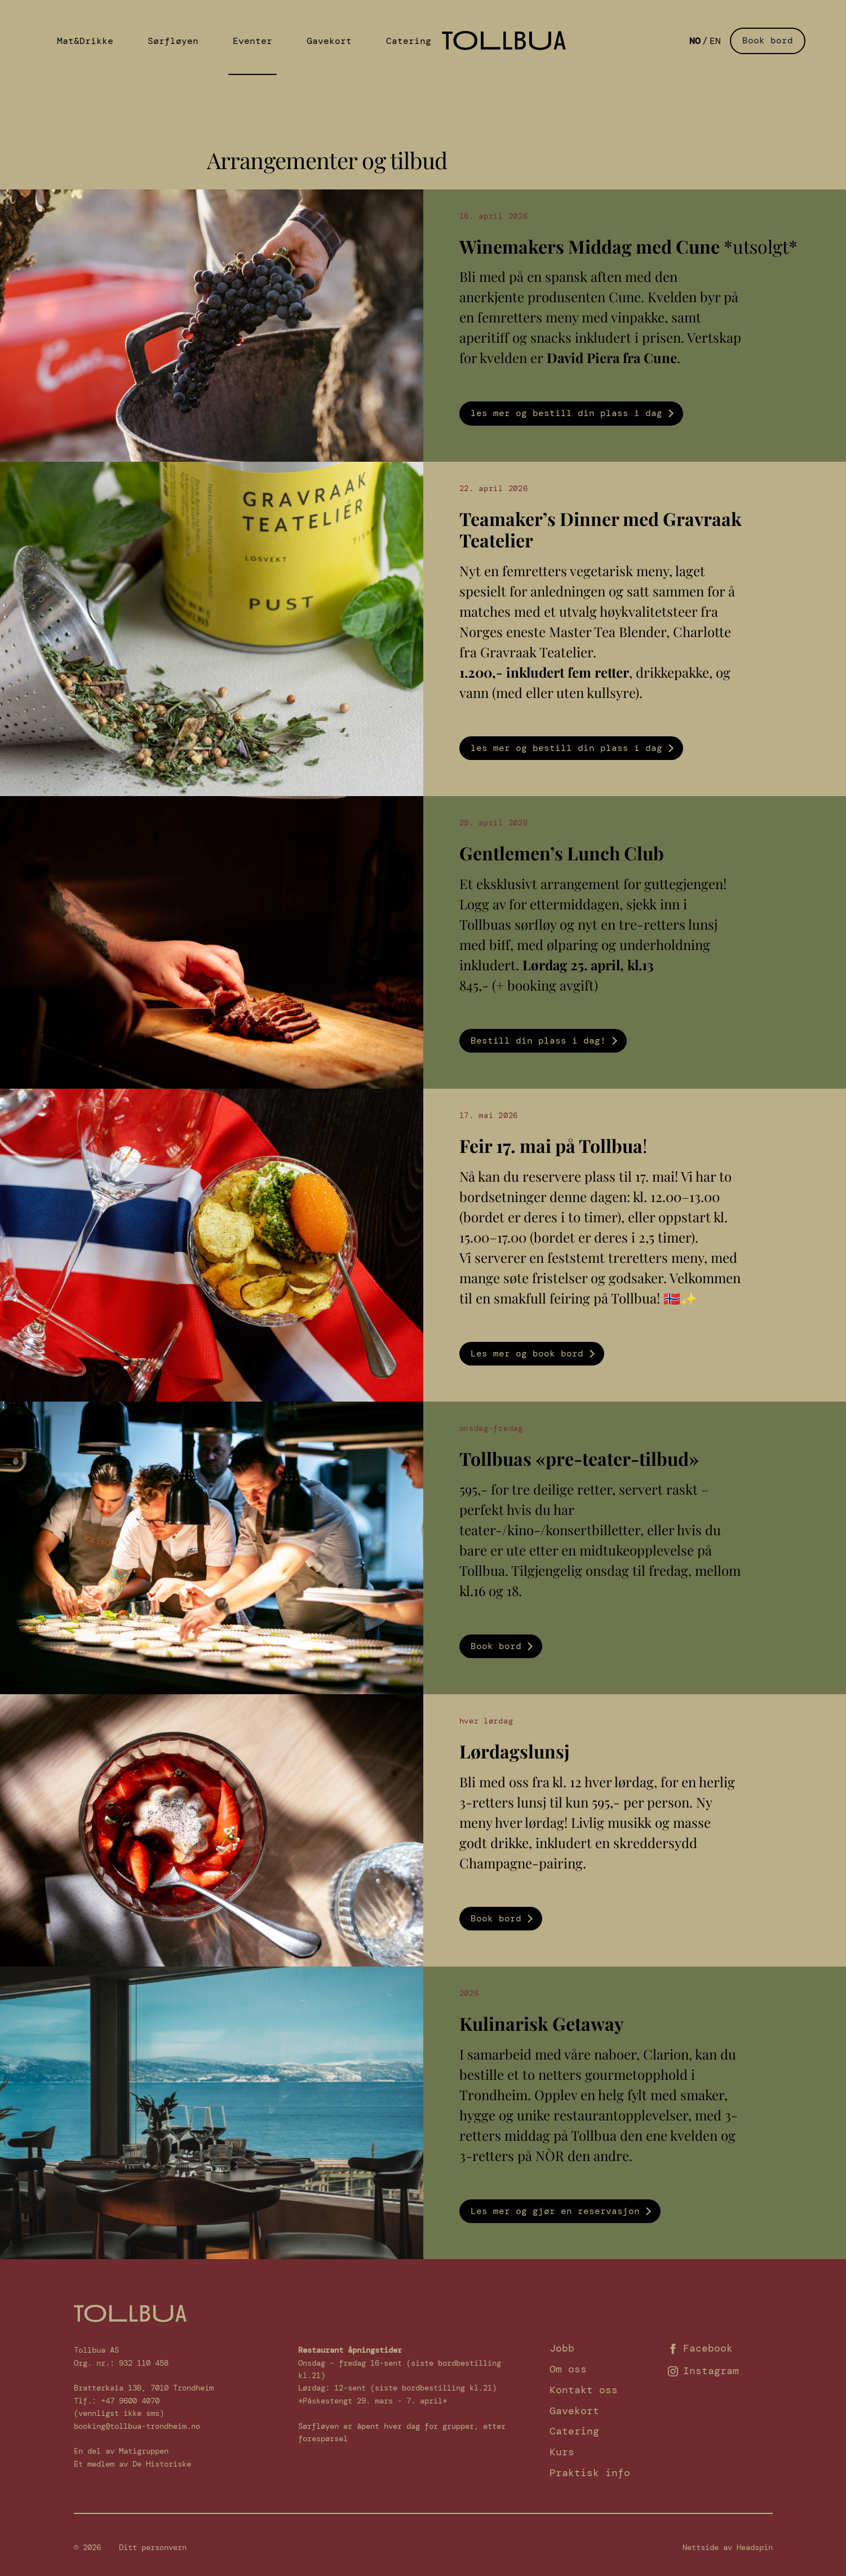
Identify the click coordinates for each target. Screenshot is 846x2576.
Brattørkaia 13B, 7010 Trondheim (144, 2388)
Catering (335, 38)
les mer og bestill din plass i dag (566, 413)
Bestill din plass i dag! (538, 1040)
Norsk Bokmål (695, 38)
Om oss (568, 2369)
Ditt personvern (153, 2547)
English (715, 38)
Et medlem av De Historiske (132, 2464)
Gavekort (270, 38)
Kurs (562, 2452)
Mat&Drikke (69, 38)
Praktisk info (590, 2473)
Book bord (767, 38)
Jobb (562, 2348)
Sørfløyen (142, 38)
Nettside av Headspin (728, 2547)
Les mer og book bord (527, 1353)
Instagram (703, 2371)
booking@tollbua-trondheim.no (137, 2426)
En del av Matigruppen (121, 2451)
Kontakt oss (584, 2390)
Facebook (700, 2348)
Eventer (208, 38)
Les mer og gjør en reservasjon (555, 2211)
